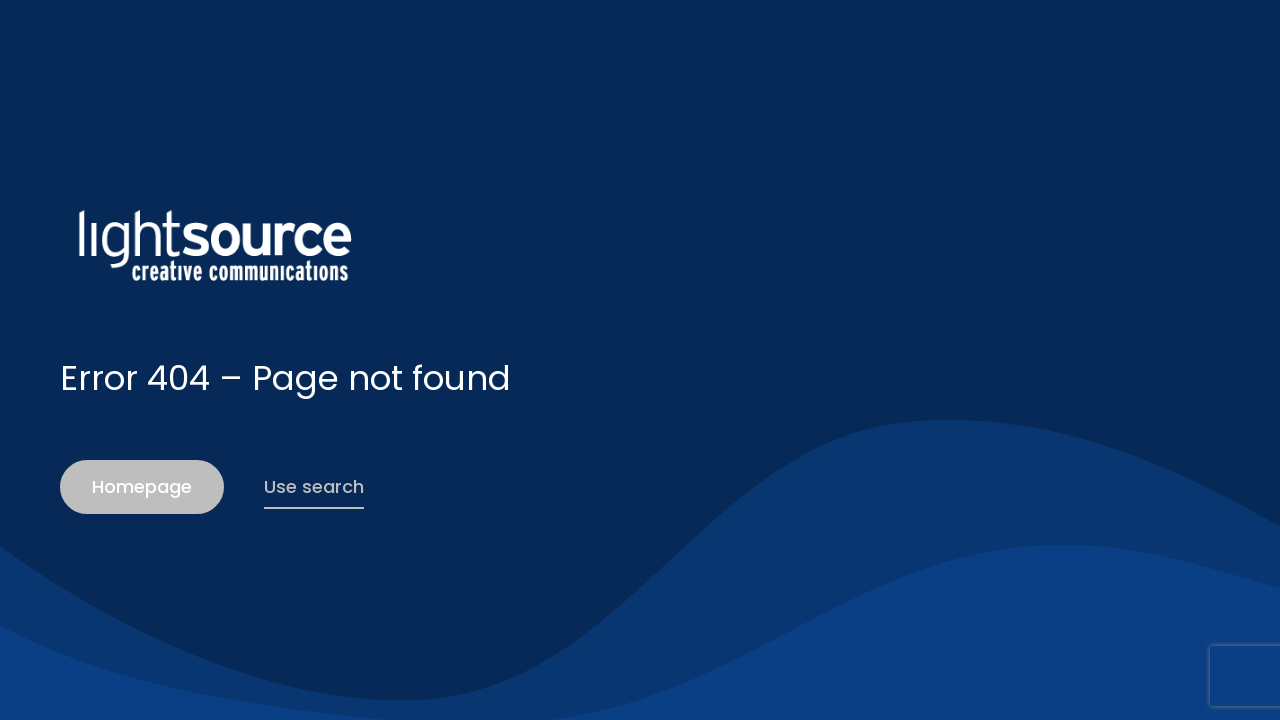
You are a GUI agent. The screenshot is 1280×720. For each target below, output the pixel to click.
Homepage (142, 486)
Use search (314, 486)
